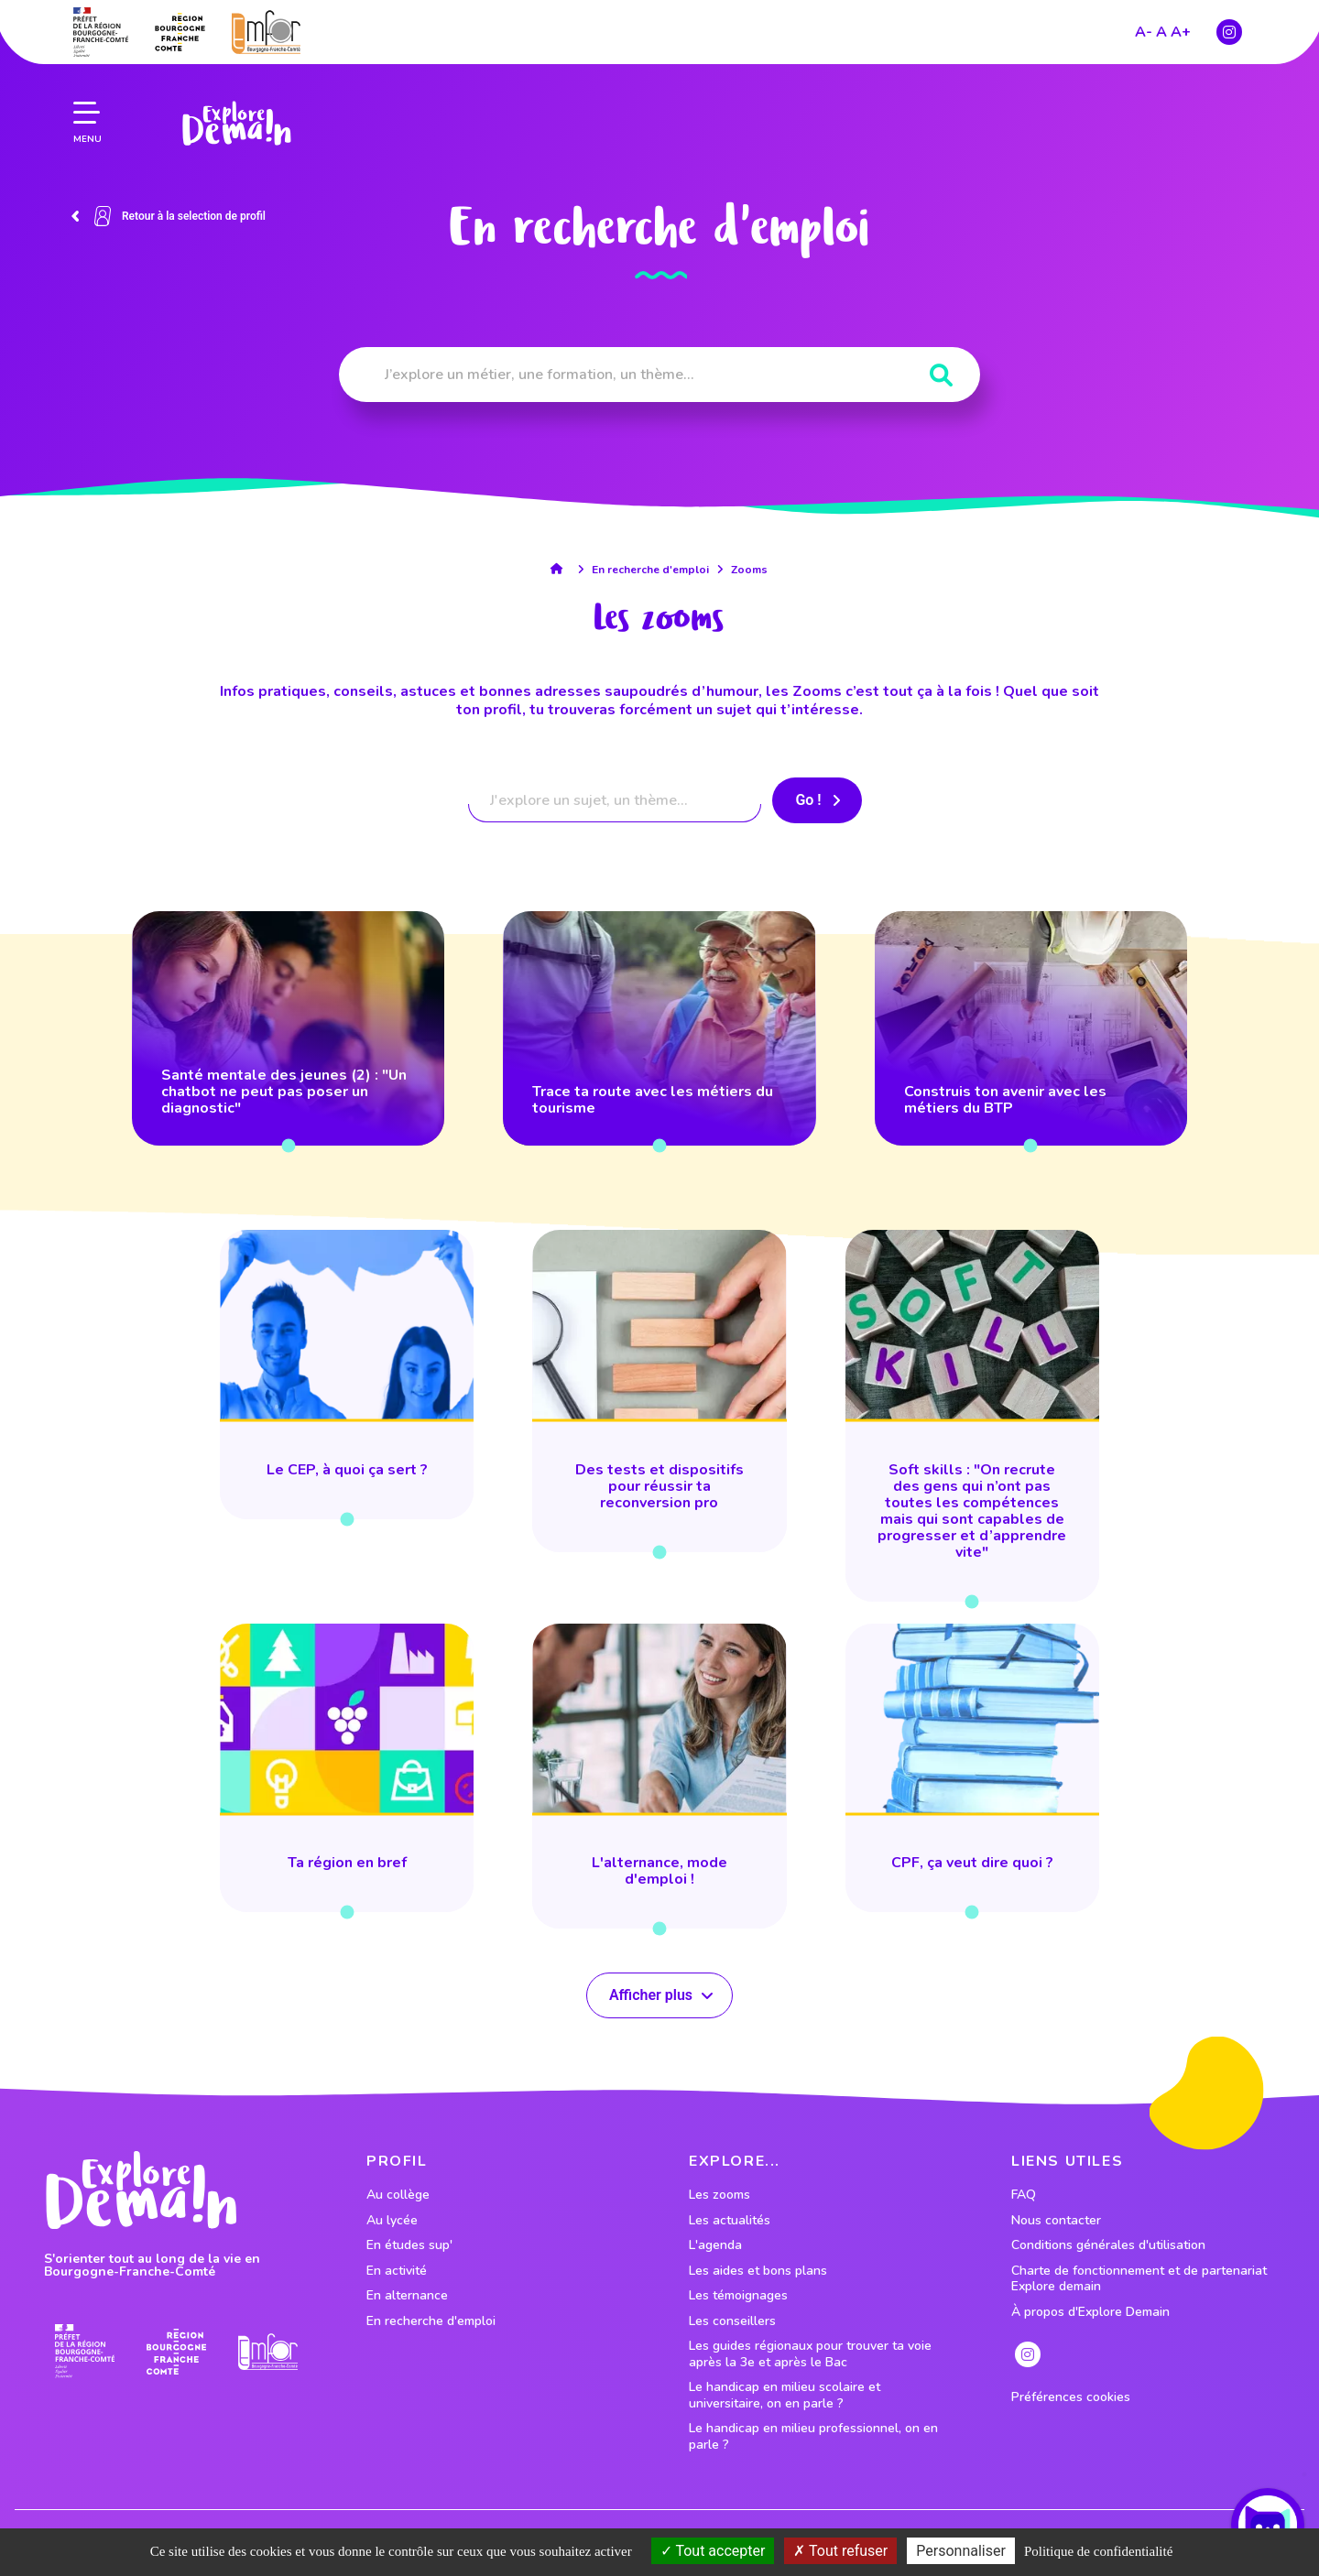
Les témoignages (738, 2296)
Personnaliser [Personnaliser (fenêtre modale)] (961, 2551)
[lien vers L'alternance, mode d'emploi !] (659, 1776)
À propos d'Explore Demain (1090, 2312)
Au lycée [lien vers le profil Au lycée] (392, 2220)
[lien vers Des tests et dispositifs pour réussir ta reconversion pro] (659, 1391)
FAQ (1023, 2195)
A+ (1181, 32)
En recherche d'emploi (650, 569)
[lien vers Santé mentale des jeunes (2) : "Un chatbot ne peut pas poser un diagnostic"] (288, 1028)
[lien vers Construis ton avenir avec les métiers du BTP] (1031, 1028)
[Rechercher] (941, 376)
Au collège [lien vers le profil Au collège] (398, 2195)
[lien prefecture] (100, 32)
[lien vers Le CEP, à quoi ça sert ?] (347, 1374)
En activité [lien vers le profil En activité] (396, 2271)
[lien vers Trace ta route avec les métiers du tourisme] (659, 1028)
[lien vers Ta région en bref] (347, 1768)
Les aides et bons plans (758, 2271)
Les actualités (729, 2220)
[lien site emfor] (266, 31)
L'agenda (715, 2245)
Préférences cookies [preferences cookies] (1070, 2397)
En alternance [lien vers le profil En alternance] (407, 2296)
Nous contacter (1056, 2220)
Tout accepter (713, 2551)
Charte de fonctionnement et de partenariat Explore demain (1139, 2279)
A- (1143, 32)
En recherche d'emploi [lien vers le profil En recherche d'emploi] (431, 2321)
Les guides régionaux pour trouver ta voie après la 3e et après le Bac (810, 2354)
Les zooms (719, 2195)
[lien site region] (180, 32)
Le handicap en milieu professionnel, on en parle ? (813, 2436)
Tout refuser (840, 2551)
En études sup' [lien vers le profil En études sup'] (409, 2245)
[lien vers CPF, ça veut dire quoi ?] (972, 1768)
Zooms (749, 569)
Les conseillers (732, 2321)
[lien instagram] (1229, 32)
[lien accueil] (561, 568)
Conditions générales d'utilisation (1108, 2245)
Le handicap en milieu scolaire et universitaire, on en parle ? (784, 2395)
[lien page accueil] (236, 124)
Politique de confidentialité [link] (1098, 2551)
